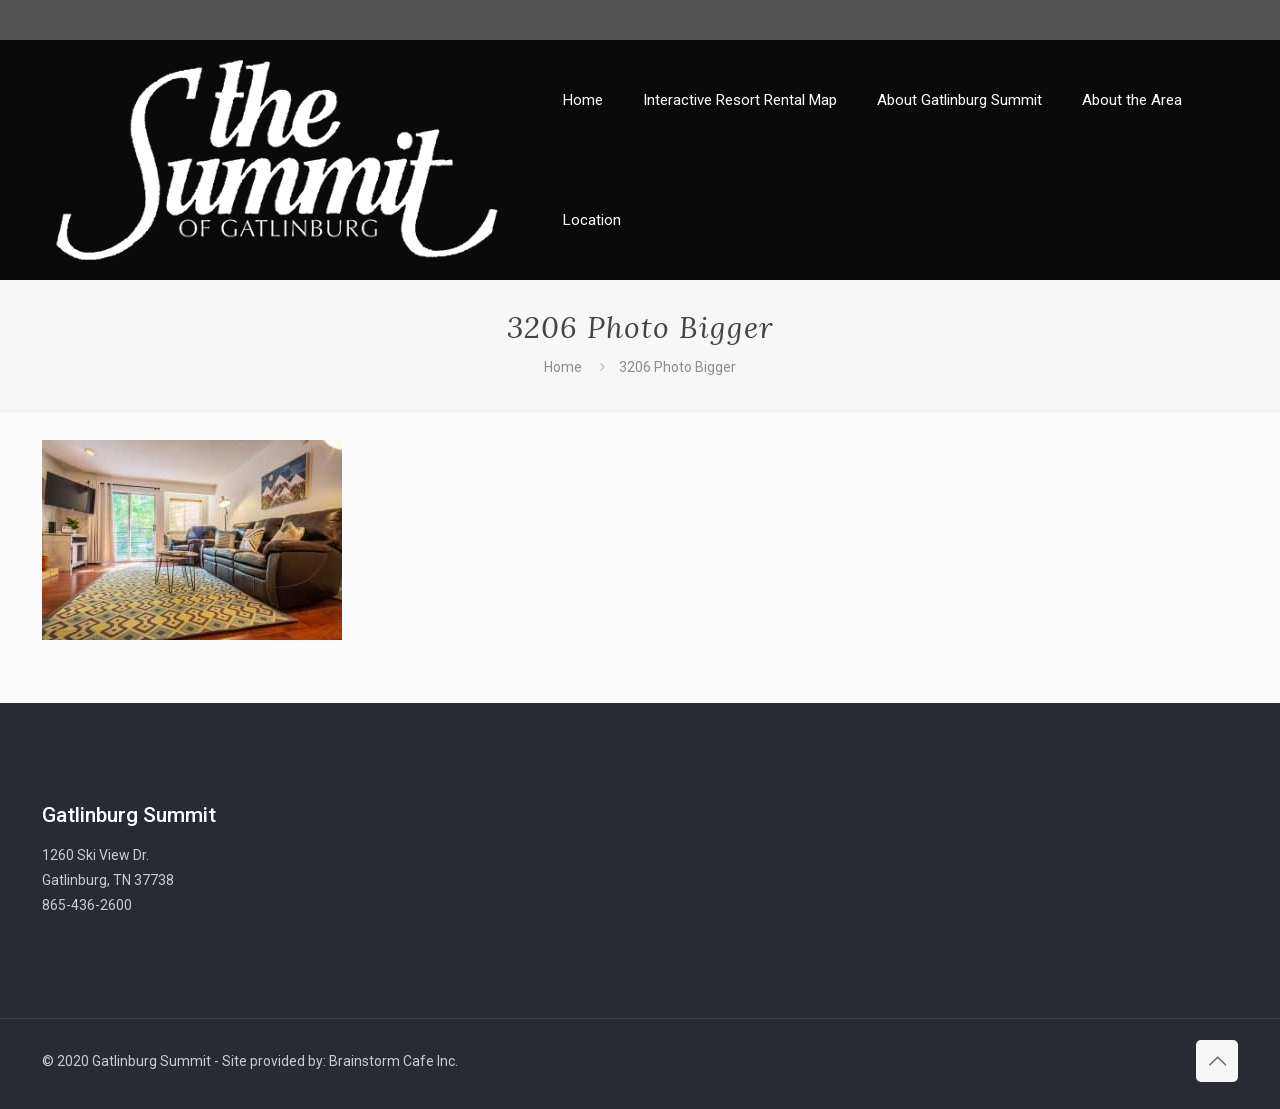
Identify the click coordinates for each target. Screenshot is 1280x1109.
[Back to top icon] (1217, 1061)
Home (563, 367)
